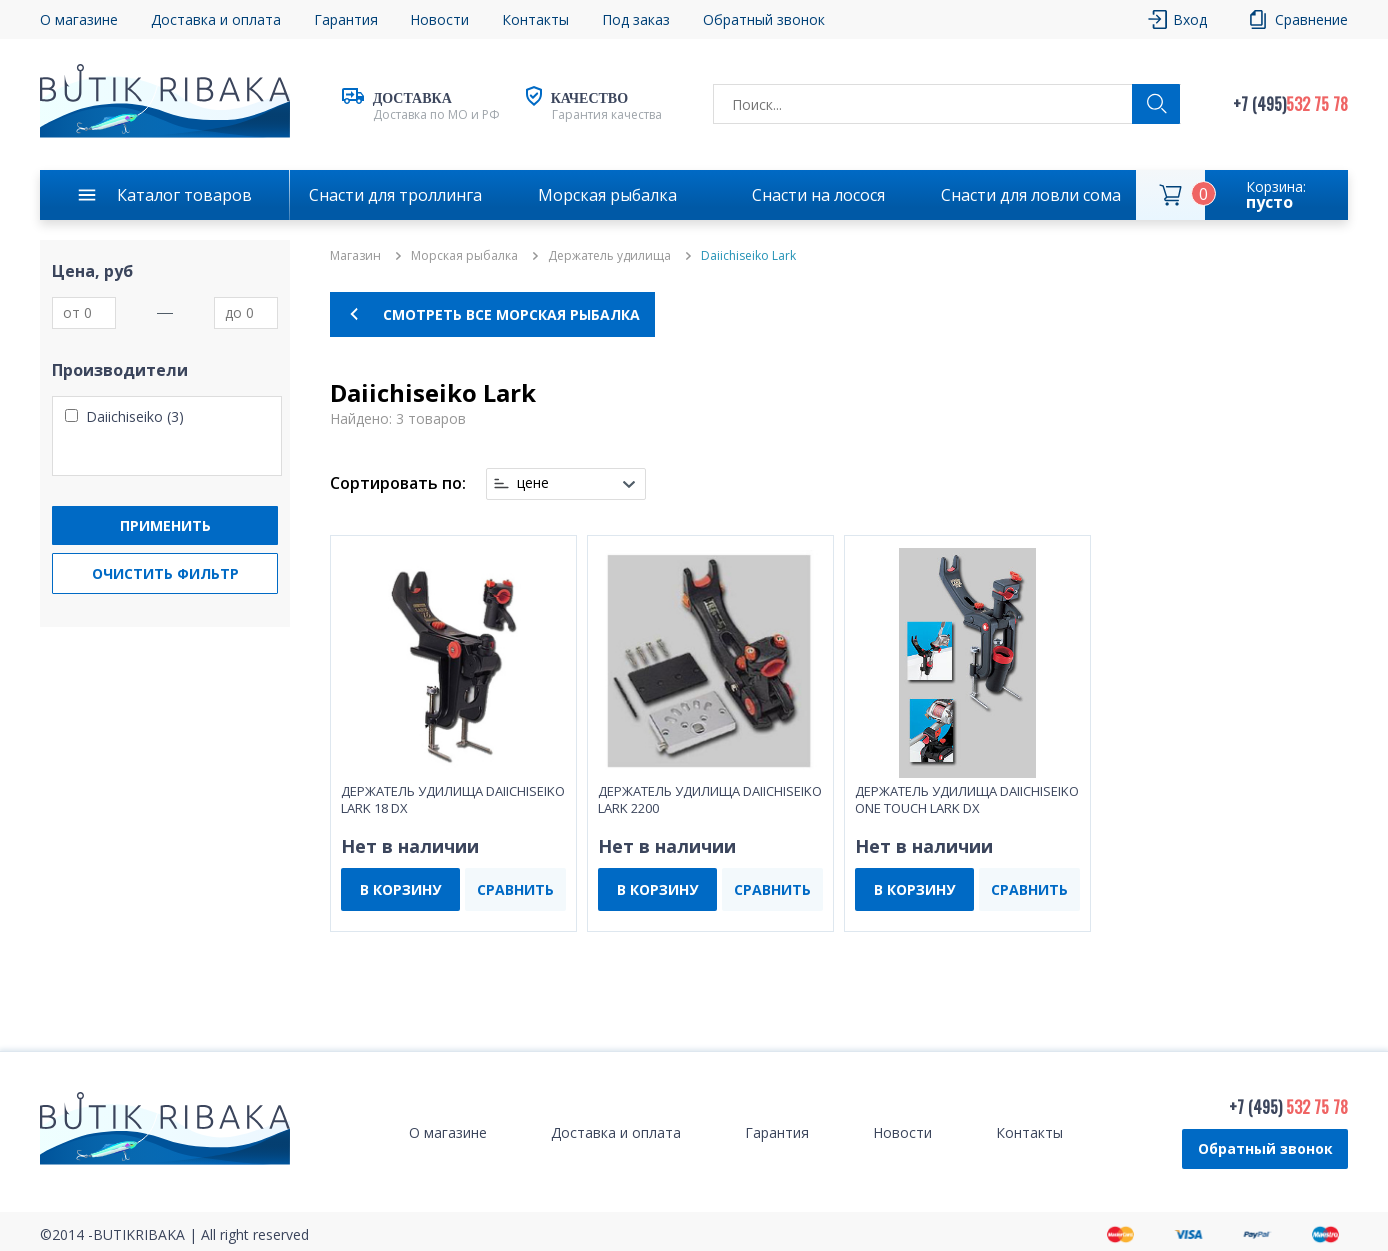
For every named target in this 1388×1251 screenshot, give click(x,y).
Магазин (355, 256)
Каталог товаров (184, 195)
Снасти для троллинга (395, 195)
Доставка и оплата (216, 19)
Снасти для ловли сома (1031, 195)
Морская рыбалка (607, 195)
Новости (439, 19)
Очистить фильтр (165, 573)
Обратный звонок (764, 19)
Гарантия (346, 19)
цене (533, 483)
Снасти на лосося (818, 195)
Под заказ (636, 19)
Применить (165, 525)
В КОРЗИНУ (400, 889)
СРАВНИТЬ (515, 889)
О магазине (79, 19)
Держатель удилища (609, 256)
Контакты (535, 19)
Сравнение (1311, 19)
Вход (1190, 19)
